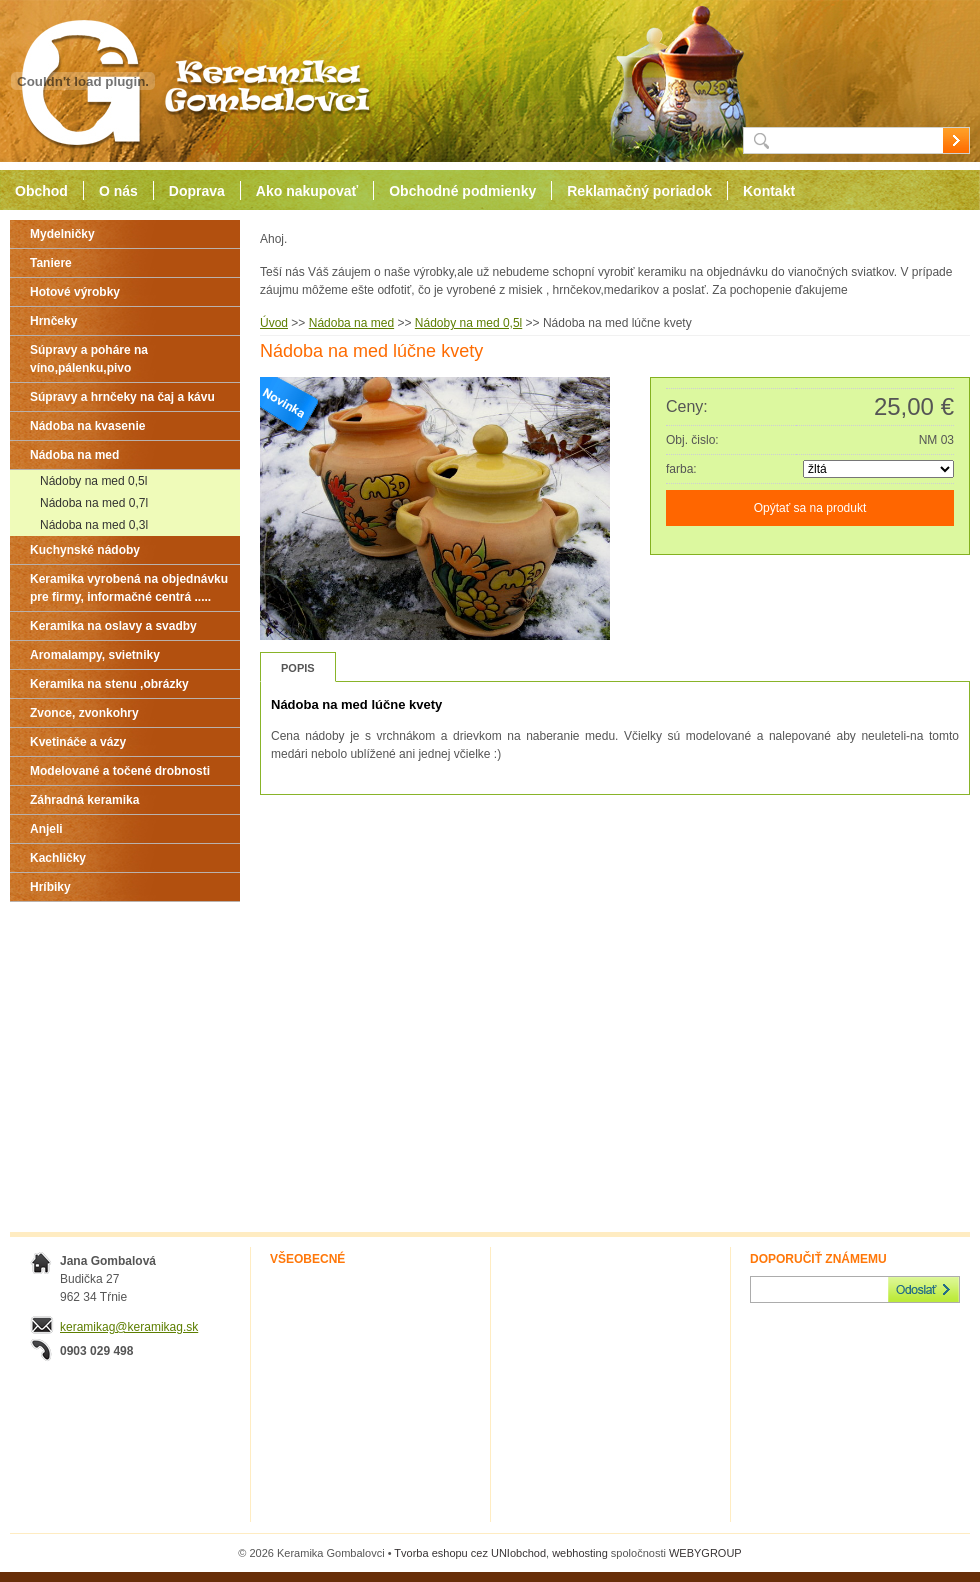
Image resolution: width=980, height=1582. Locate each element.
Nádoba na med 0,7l (94, 503)
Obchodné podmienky (462, 191)
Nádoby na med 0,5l (93, 481)
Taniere (51, 263)
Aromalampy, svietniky (95, 655)
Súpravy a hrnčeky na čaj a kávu (122, 397)
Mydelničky (62, 234)
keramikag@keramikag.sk (129, 1327)
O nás (118, 191)
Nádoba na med (74, 455)
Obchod (41, 191)
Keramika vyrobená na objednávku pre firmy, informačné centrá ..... (129, 588)
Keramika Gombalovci (188, 81)
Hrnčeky (53, 321)
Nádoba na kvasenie (87, 426)
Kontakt (769, 191)
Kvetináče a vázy (78, 742)
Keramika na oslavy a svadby (113, 626)
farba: (681, 469)
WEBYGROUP (705, 1553)
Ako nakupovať (307, 191)
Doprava (197, 191)
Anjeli (46, 829)
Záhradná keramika (84, 800)
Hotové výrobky (75, 292)
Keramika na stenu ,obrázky (109, 684)
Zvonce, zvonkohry (84, 713)
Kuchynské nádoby (85, 550)
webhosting (580, 1553)
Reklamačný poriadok (639, 191)
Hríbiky (50, 887)
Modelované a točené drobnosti (120, 771)
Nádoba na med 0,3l (94, 525)
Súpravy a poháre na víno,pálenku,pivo (89, 359)
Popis (298, 668)
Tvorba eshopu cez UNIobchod (470, 1553)
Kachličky (58, 858)
